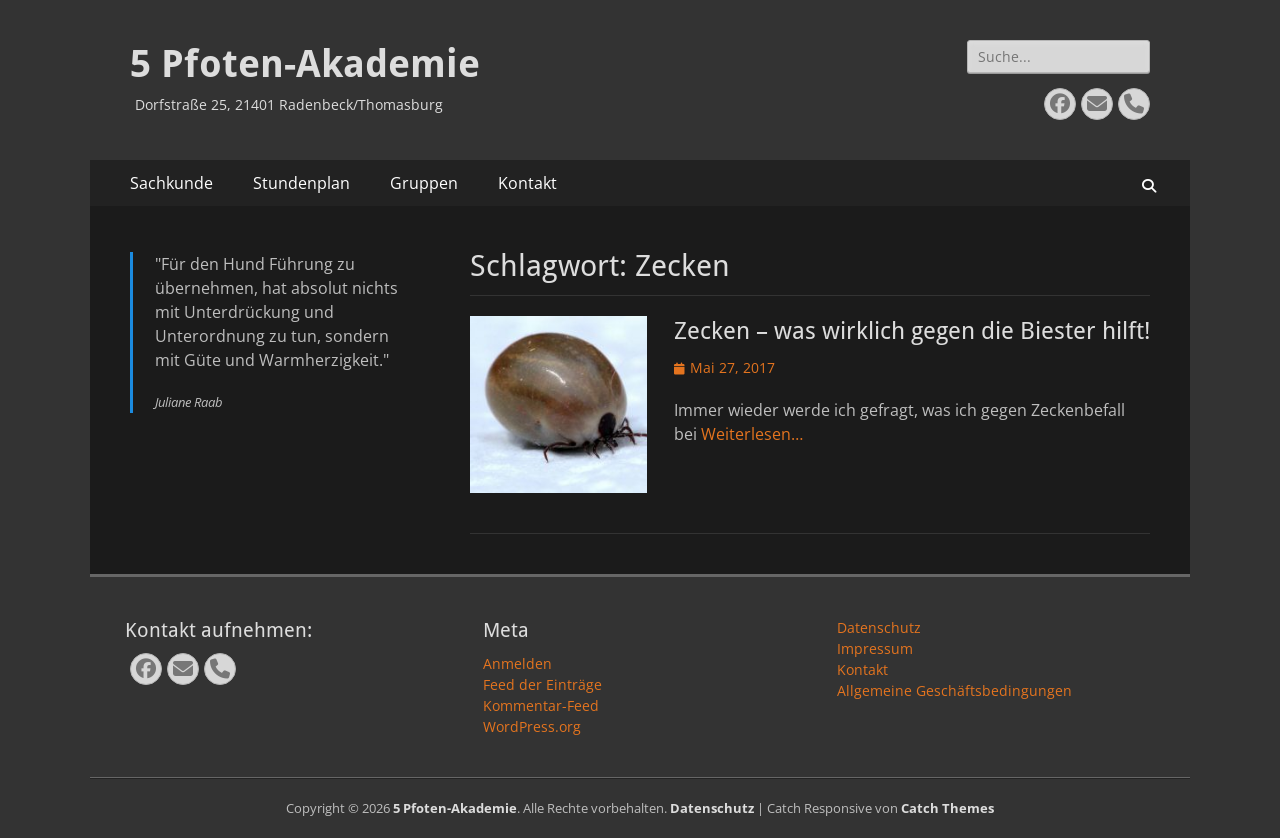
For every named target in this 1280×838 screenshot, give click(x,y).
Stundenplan (301, 183)
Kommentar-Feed (541, 705)
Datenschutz (879, 627)
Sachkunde (171, 183)
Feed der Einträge (542, 684)
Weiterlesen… (752, 434)
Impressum (875, 648)
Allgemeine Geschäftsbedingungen (954, 690)
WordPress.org (532, 726)
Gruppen (424, 183)
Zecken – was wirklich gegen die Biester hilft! (912, 331)
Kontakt (527, 183)
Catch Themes (947, 808)
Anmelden (517, 663)
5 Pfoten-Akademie (305, 64)
